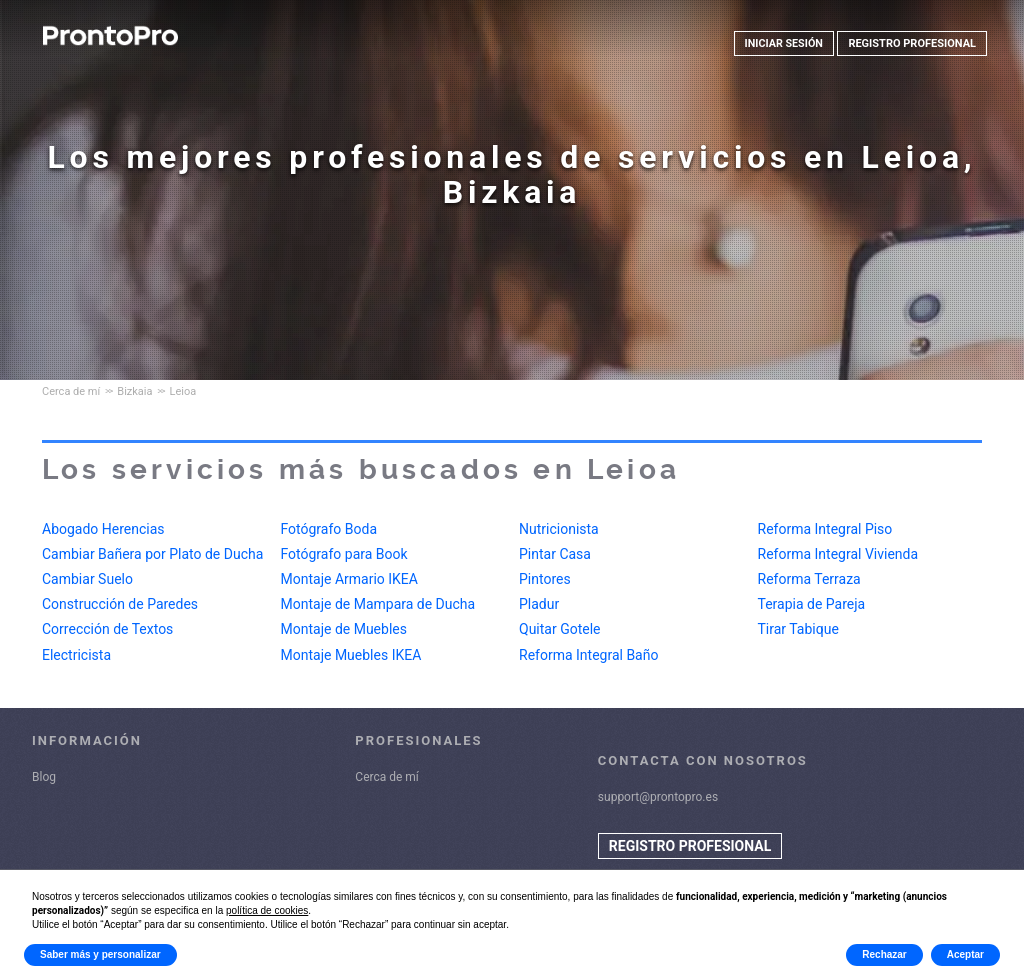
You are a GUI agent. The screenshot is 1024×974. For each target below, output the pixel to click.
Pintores (545, 579)
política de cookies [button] (267, 910)
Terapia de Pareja (812, 604)
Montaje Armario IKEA (349, 579)
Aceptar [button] (965, 954)
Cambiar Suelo (87, 579)
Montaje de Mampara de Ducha (378, 604)
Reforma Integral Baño (588, 655)
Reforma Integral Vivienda (838, 554)
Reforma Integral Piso (825, 529)
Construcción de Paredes (120, 604)
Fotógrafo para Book (344, 554)
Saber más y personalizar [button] (100, 954)
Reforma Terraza (809, 579)
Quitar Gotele (560, 629)
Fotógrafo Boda (329, 529)
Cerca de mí (387, 777)
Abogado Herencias (103, 529)
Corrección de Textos (107, 629)
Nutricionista (559, 529)
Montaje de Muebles (344, 629)
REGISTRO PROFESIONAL (912, 43)
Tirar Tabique (798, 629)
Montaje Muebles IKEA (351, 655)
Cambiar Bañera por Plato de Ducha (152, 554)
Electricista (76, 655)
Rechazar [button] (884, 954)
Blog (44, 777)
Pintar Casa (555, 554)
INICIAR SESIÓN (783, 43)
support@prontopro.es (658, 797)
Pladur (539, 604)
